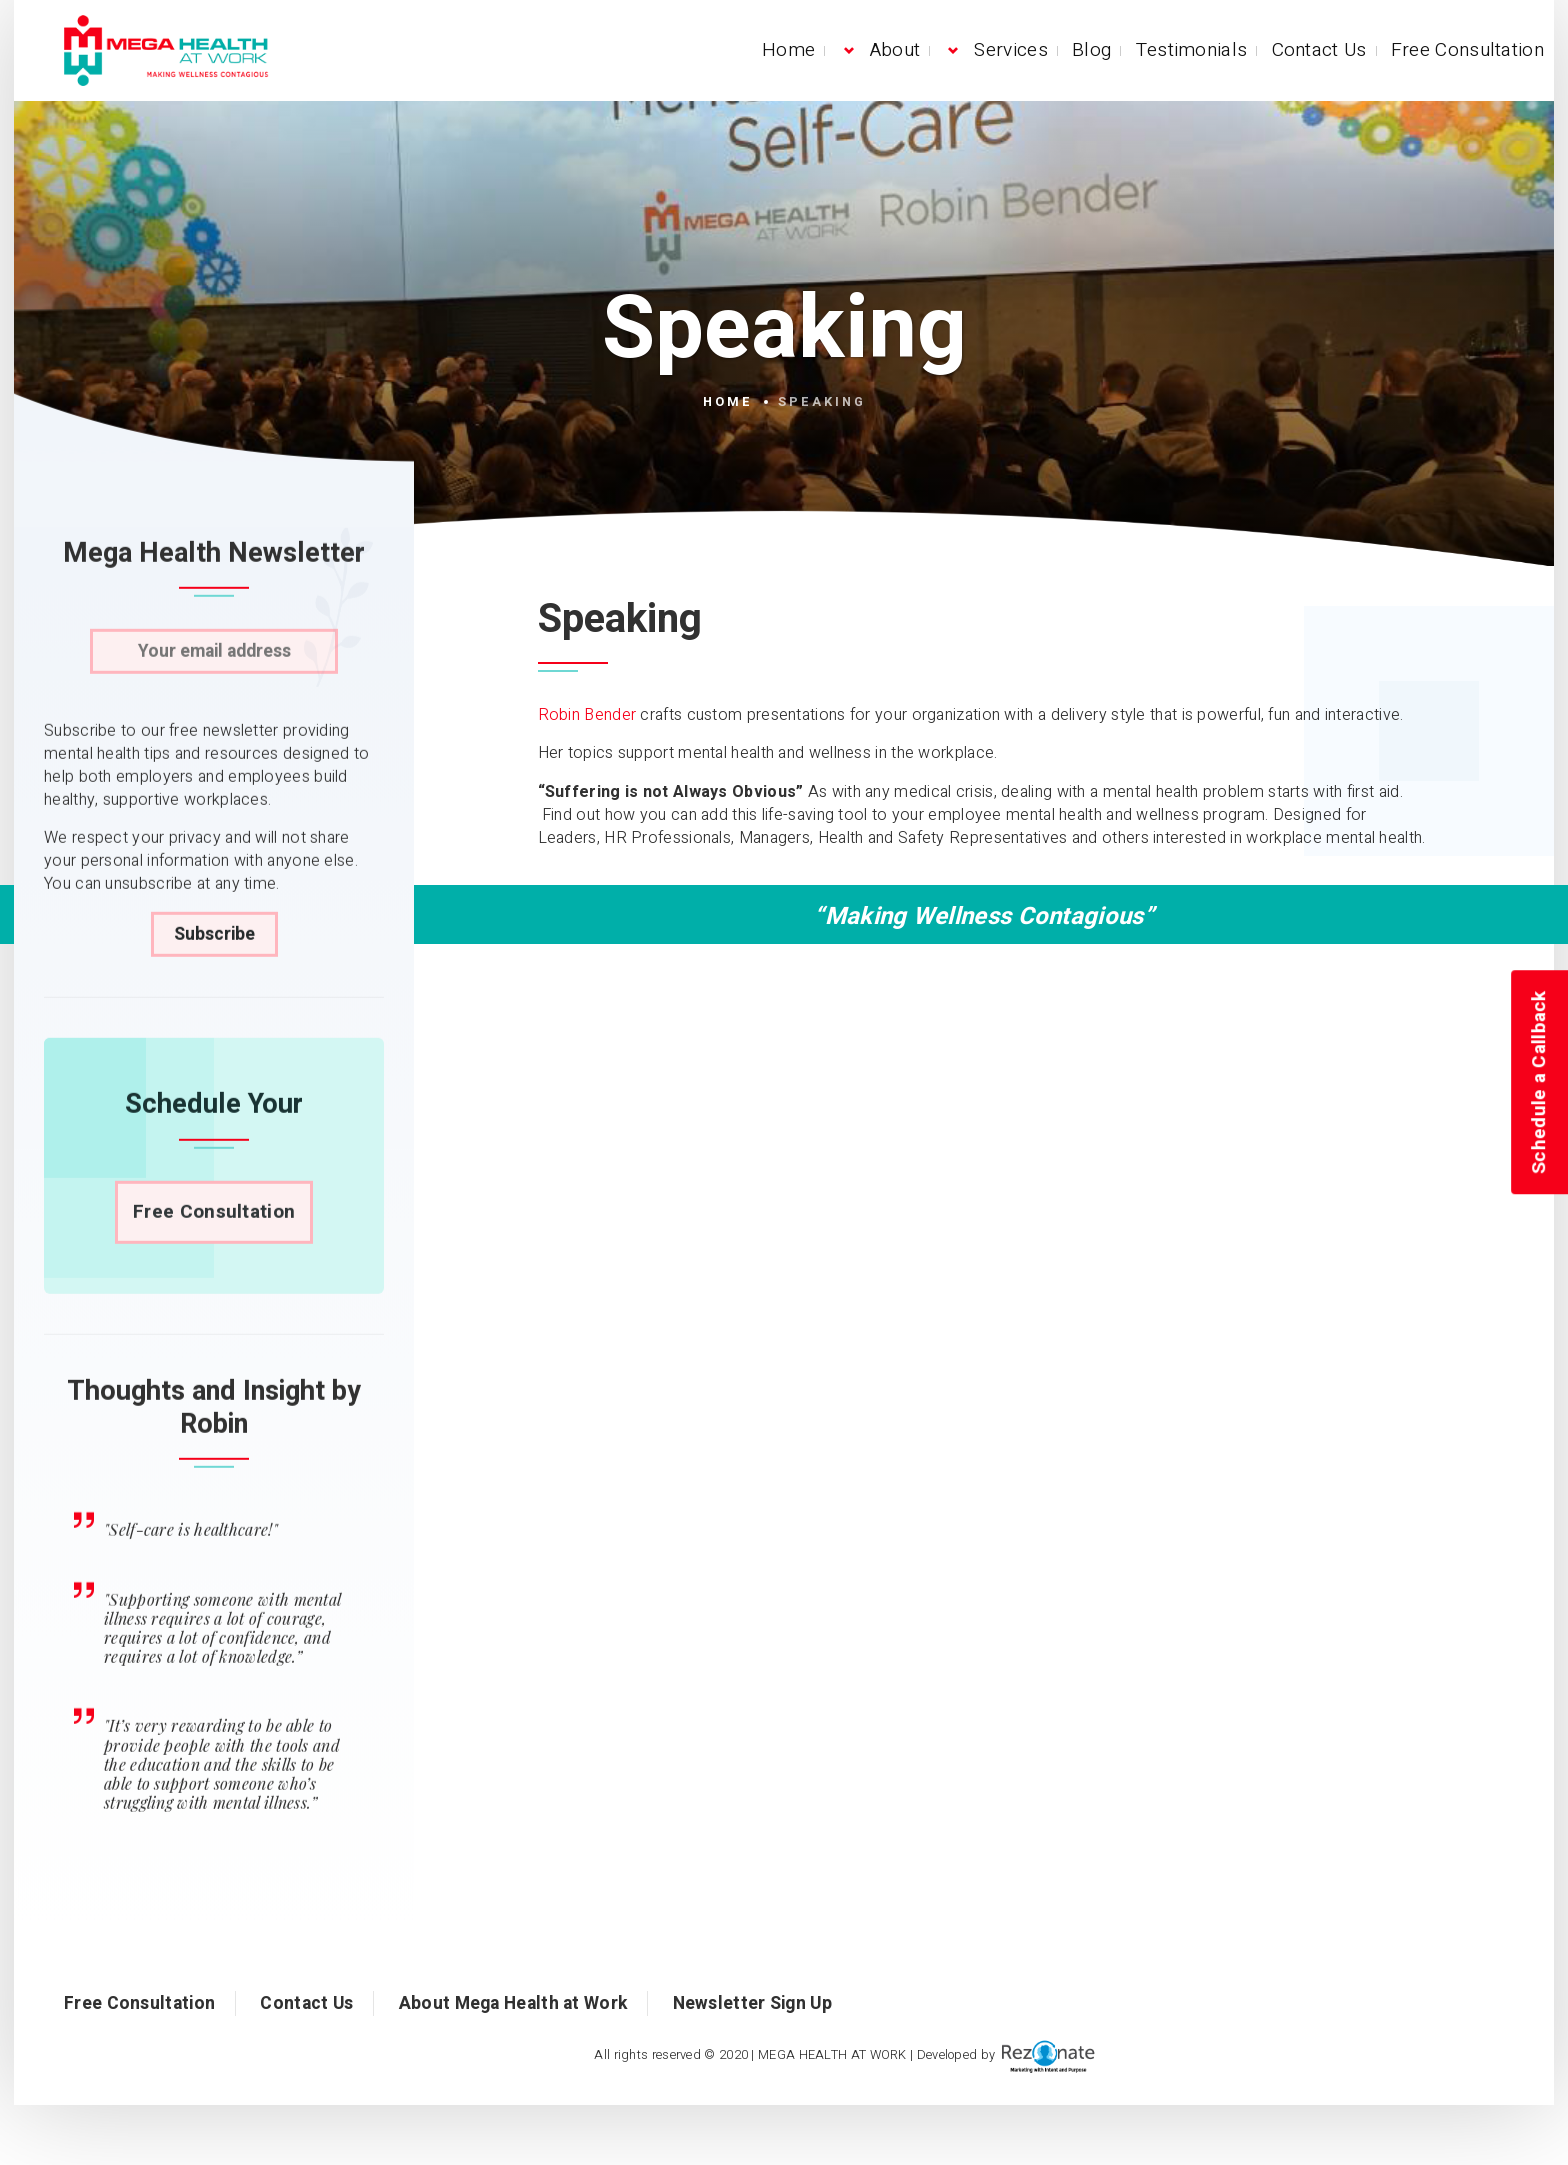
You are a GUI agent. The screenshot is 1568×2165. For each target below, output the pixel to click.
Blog (1091, 50)
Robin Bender (587, 715)
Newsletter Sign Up (752, 2003)
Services (1010, 50)
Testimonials (1192, 50)
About (895, 50)
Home (788, 50)
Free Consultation (1467, 50)
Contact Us (1319, 50)
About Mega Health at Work (513, 2003)
